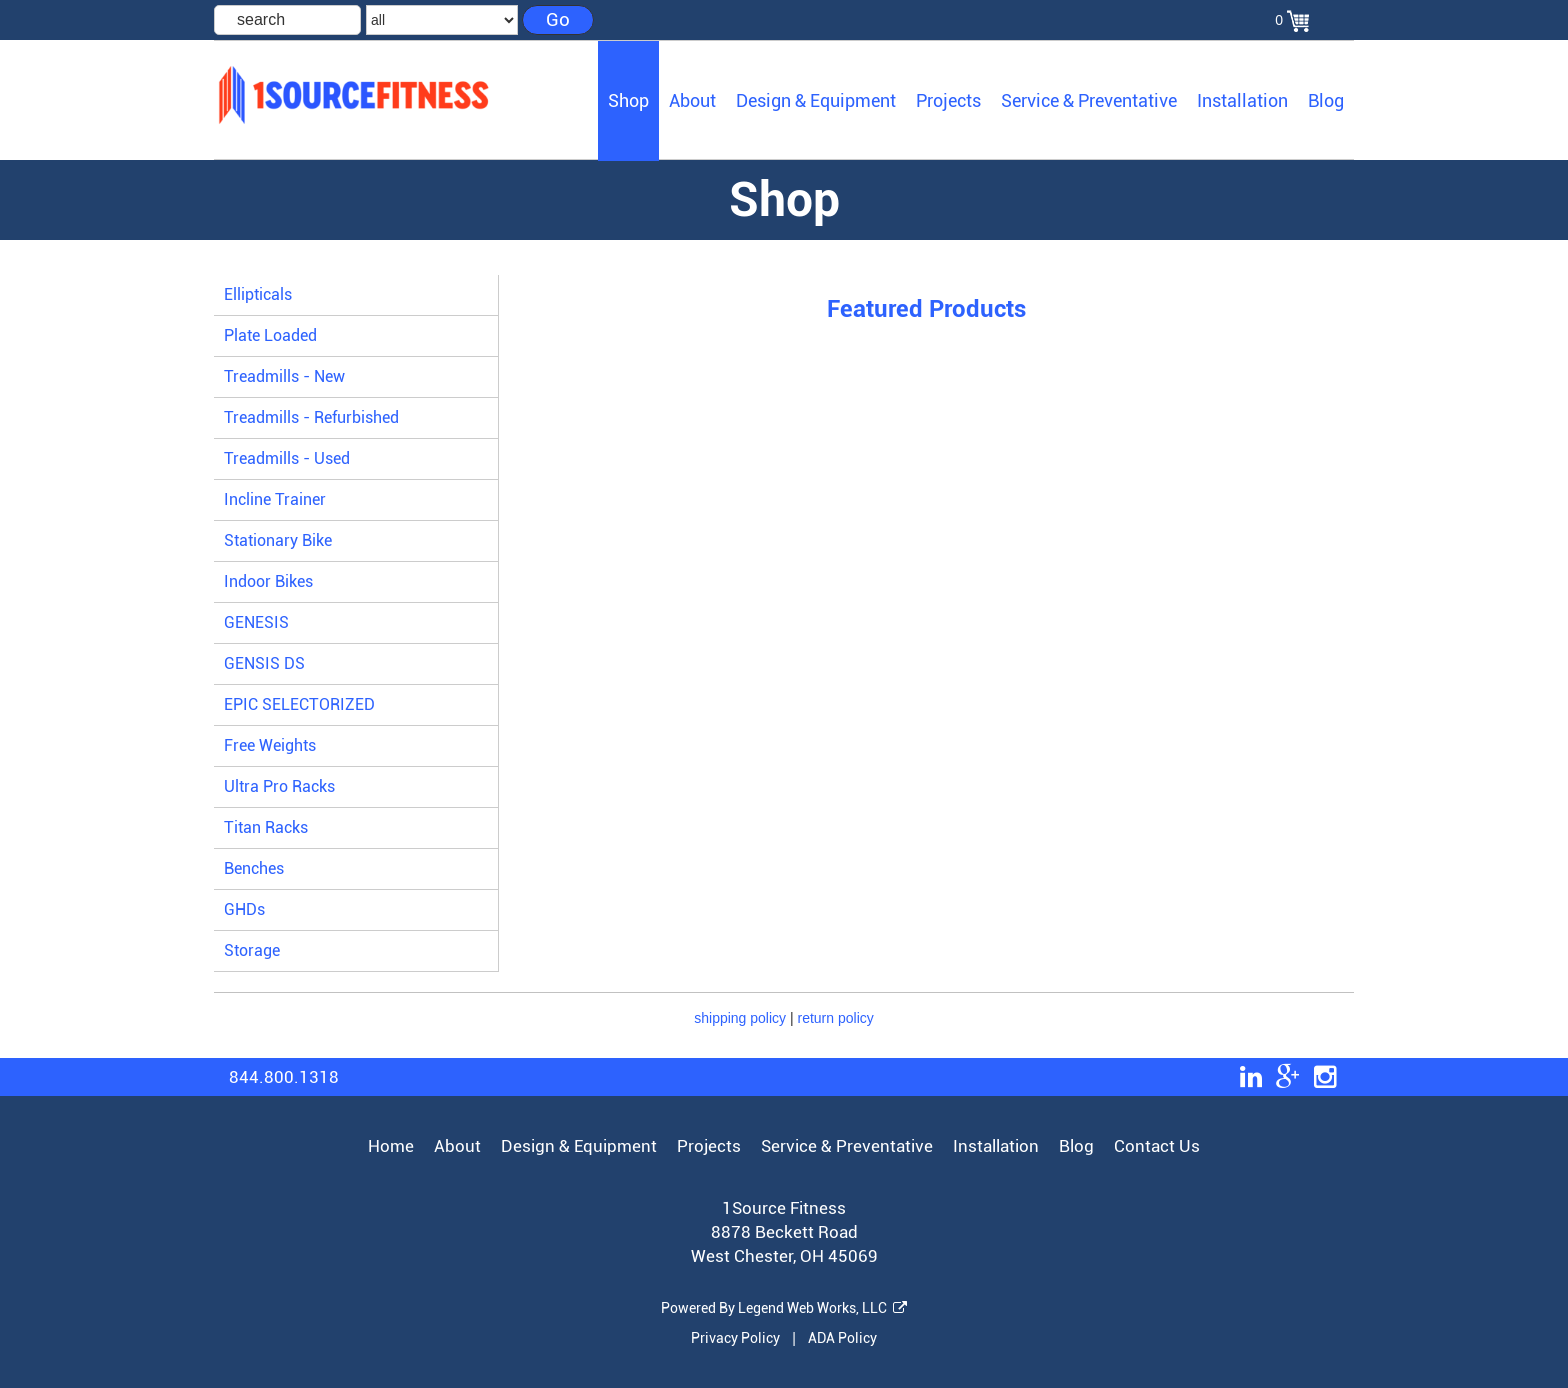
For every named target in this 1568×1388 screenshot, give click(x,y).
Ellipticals (258, 294)
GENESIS (256, 622)
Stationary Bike (278, 540)
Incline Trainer (275, 499)
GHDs (244, 909)
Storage (252, 950)
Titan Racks (266, 827)
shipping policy (740, 1018)
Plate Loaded (270, 335)
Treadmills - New (284, 376)
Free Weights (270, 745)
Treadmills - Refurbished (311, 417)
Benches (254, 868)
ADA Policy (842, 1338)
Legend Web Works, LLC (822, 1308)
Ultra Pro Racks (279, 786)
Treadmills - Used (287, 458)
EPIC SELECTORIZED (299, 704)
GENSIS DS (264, 663)
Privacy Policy (735, 1338)
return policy (836, 1018)
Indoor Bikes (268, 581)
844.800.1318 (284, 1077)
